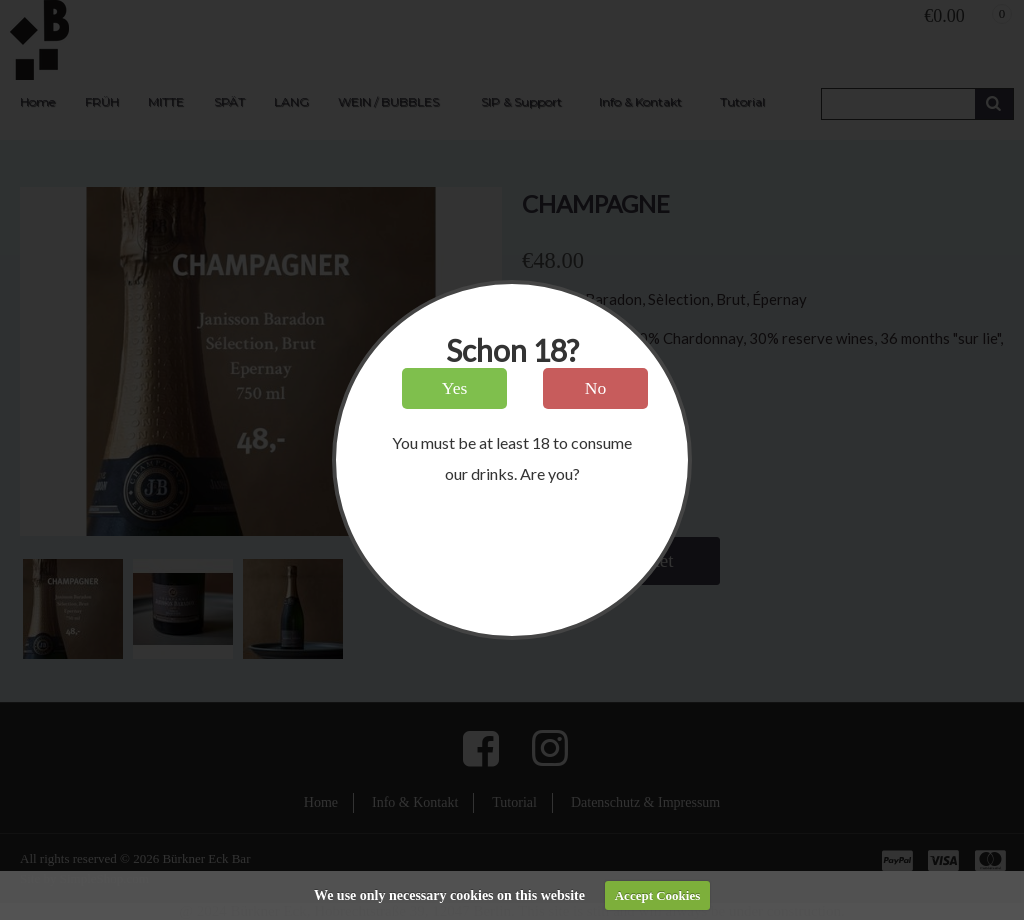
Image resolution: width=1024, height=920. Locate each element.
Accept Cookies (658, 895)
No (596, 388)
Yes (455, 388)
